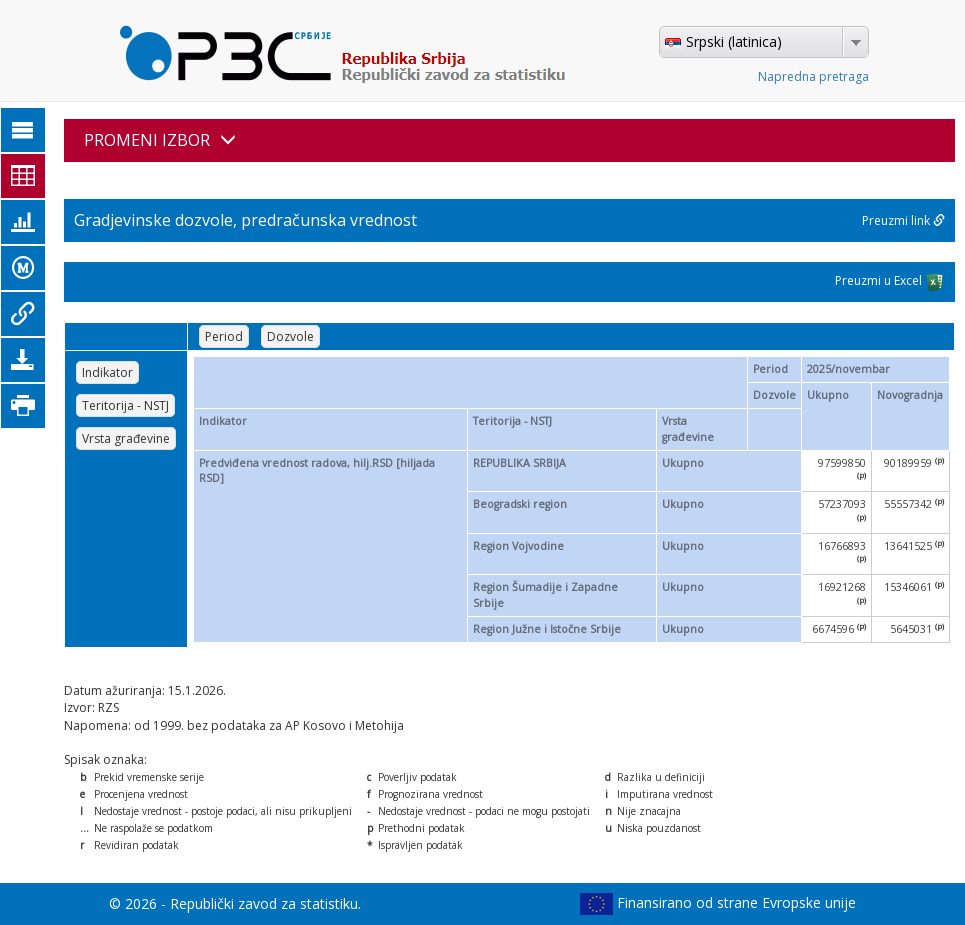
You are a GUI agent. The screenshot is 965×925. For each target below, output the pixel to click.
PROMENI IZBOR (160, 140)
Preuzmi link (903, 220)
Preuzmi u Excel (890, 282)
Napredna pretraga (813, 76)
